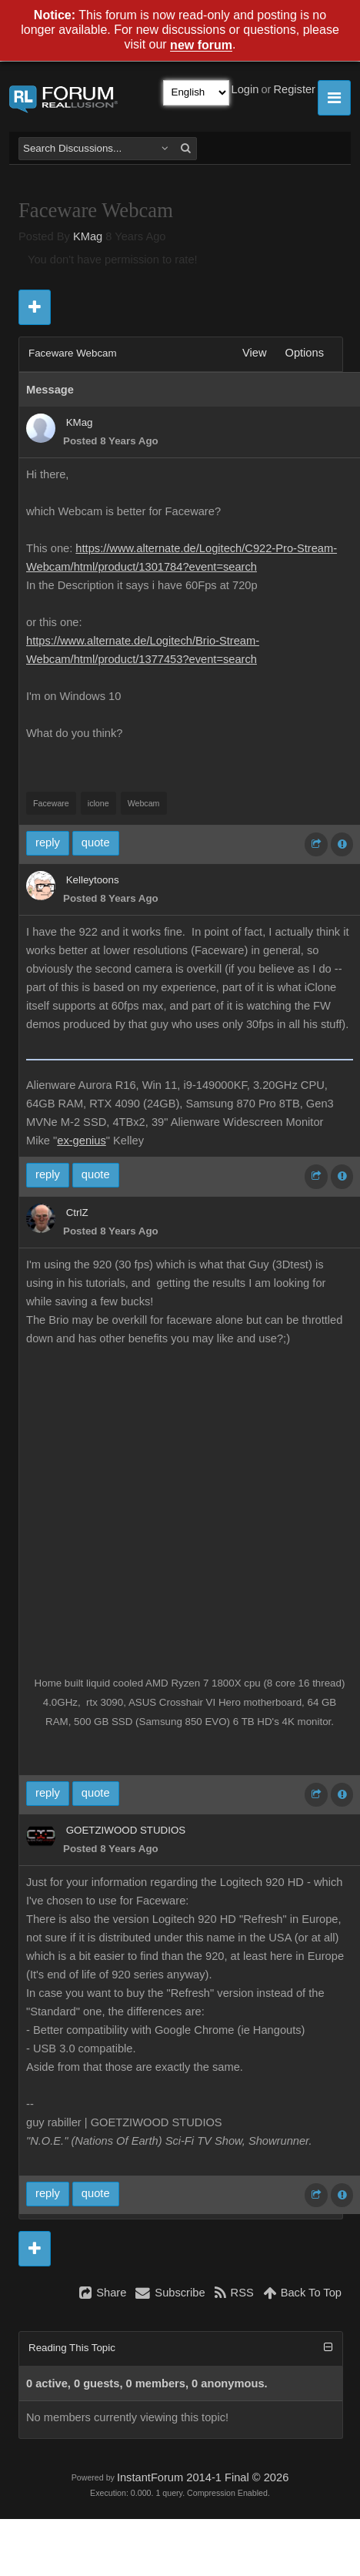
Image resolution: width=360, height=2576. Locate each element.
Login (245, 89)
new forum (201, 45)
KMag (87, 236)
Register (294, 89)
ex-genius (81, 1140)
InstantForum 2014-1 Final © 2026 (202, 2477)
